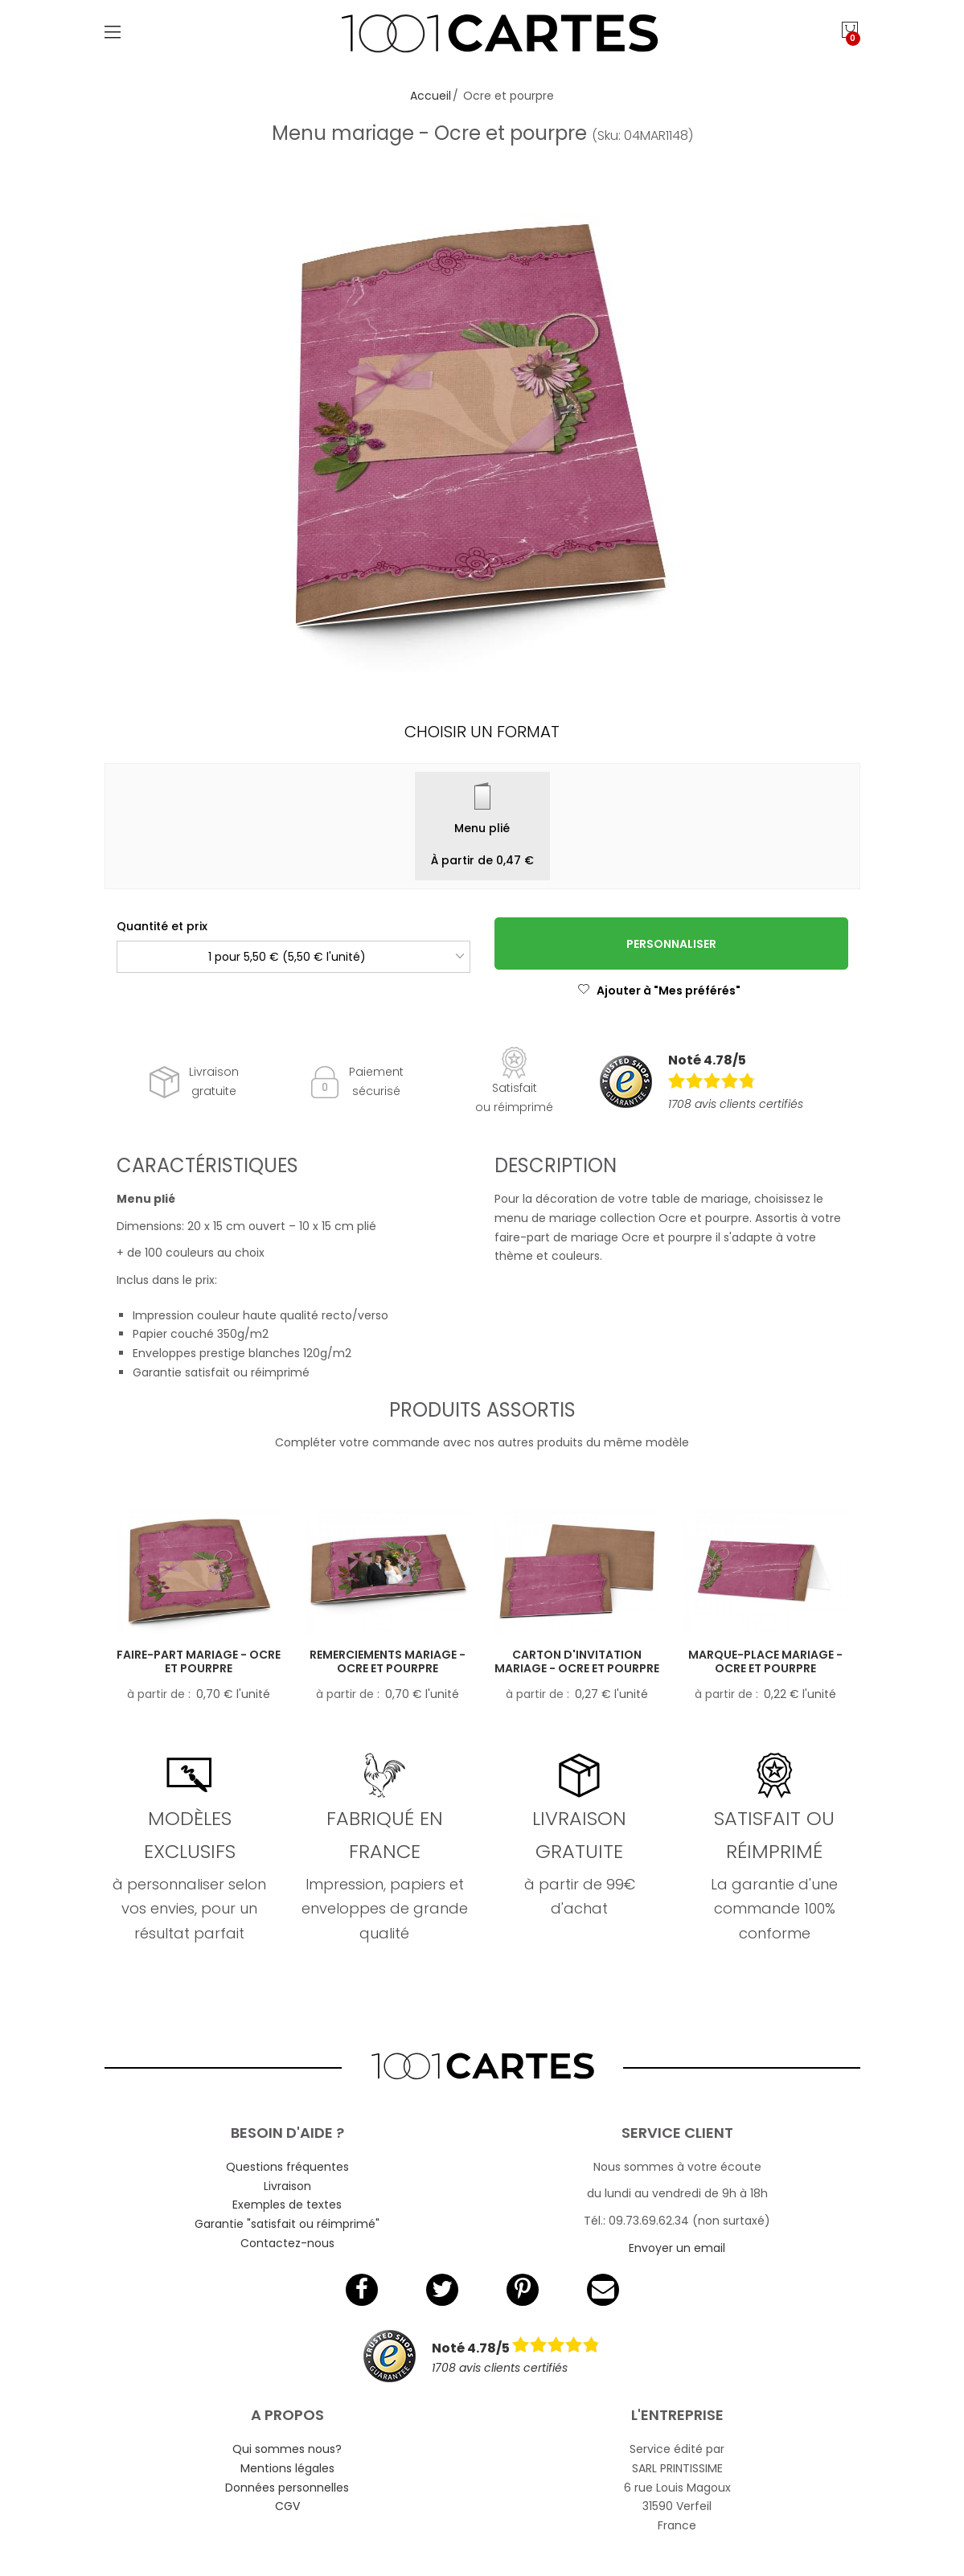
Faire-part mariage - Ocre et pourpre (199, 1661)
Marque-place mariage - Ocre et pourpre (765, 1661)
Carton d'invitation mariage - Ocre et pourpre (576, 1661)
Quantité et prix (162, 926)
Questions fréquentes (287, 2167)
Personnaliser (671, 944)
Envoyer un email (677, 2248)
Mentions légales (287, 2468)
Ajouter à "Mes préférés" (658, 990)
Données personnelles (287, 2488)
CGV (287, 2506)
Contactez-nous (287, 2243)
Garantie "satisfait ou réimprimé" (287, 2224)
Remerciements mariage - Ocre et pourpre (388, 1661)
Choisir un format (482, 731)
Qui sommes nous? (287, 2449)
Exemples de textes (287, 2205)
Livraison (287, 2186)
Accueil (430, 96)
